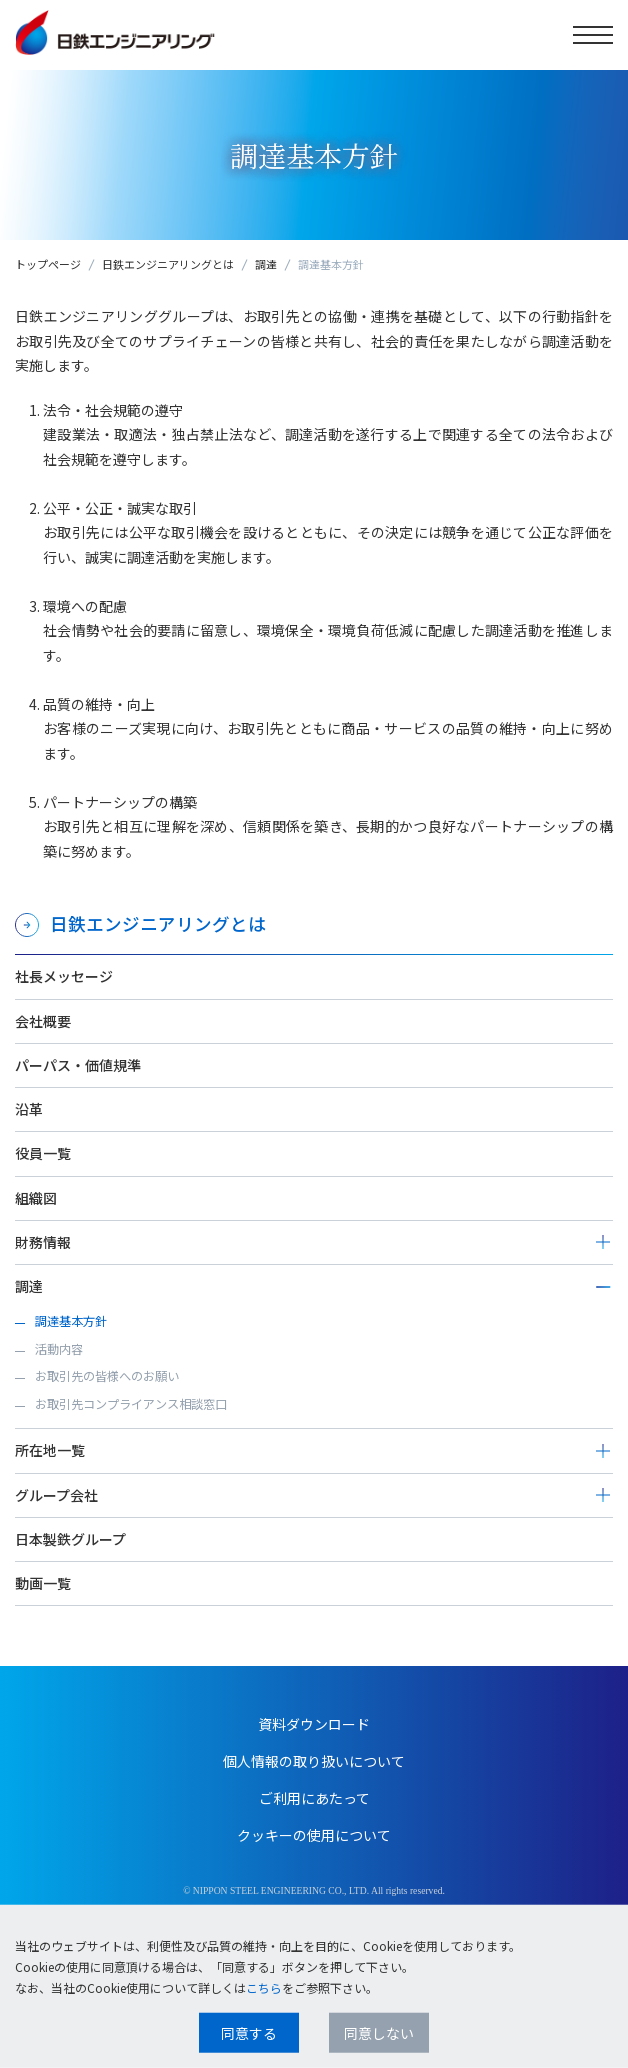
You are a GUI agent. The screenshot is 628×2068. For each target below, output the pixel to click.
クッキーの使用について (314, 1835)
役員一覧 (43, 1153)
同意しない (379, 2033)
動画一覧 (43, 1583)
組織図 (36, 1198)
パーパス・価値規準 (78, 1065)
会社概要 (43, 1021)
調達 (266, 264)
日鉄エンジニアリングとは (168, 264)
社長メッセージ (64, 976)
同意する (249, 2033)
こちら (264, 1987)
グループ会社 (56, 1495)
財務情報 (43, 1242)
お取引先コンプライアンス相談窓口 (131, 1404)
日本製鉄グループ (70, 1539)
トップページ (48, 264)
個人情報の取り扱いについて (314, 1761)
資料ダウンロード (314, 1724)
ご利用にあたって (314, 1798)
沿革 (29, 1109)
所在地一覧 (50, 1450)
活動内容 (59, 1349)
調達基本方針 (71, 1321)
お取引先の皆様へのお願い (107, 1376)
